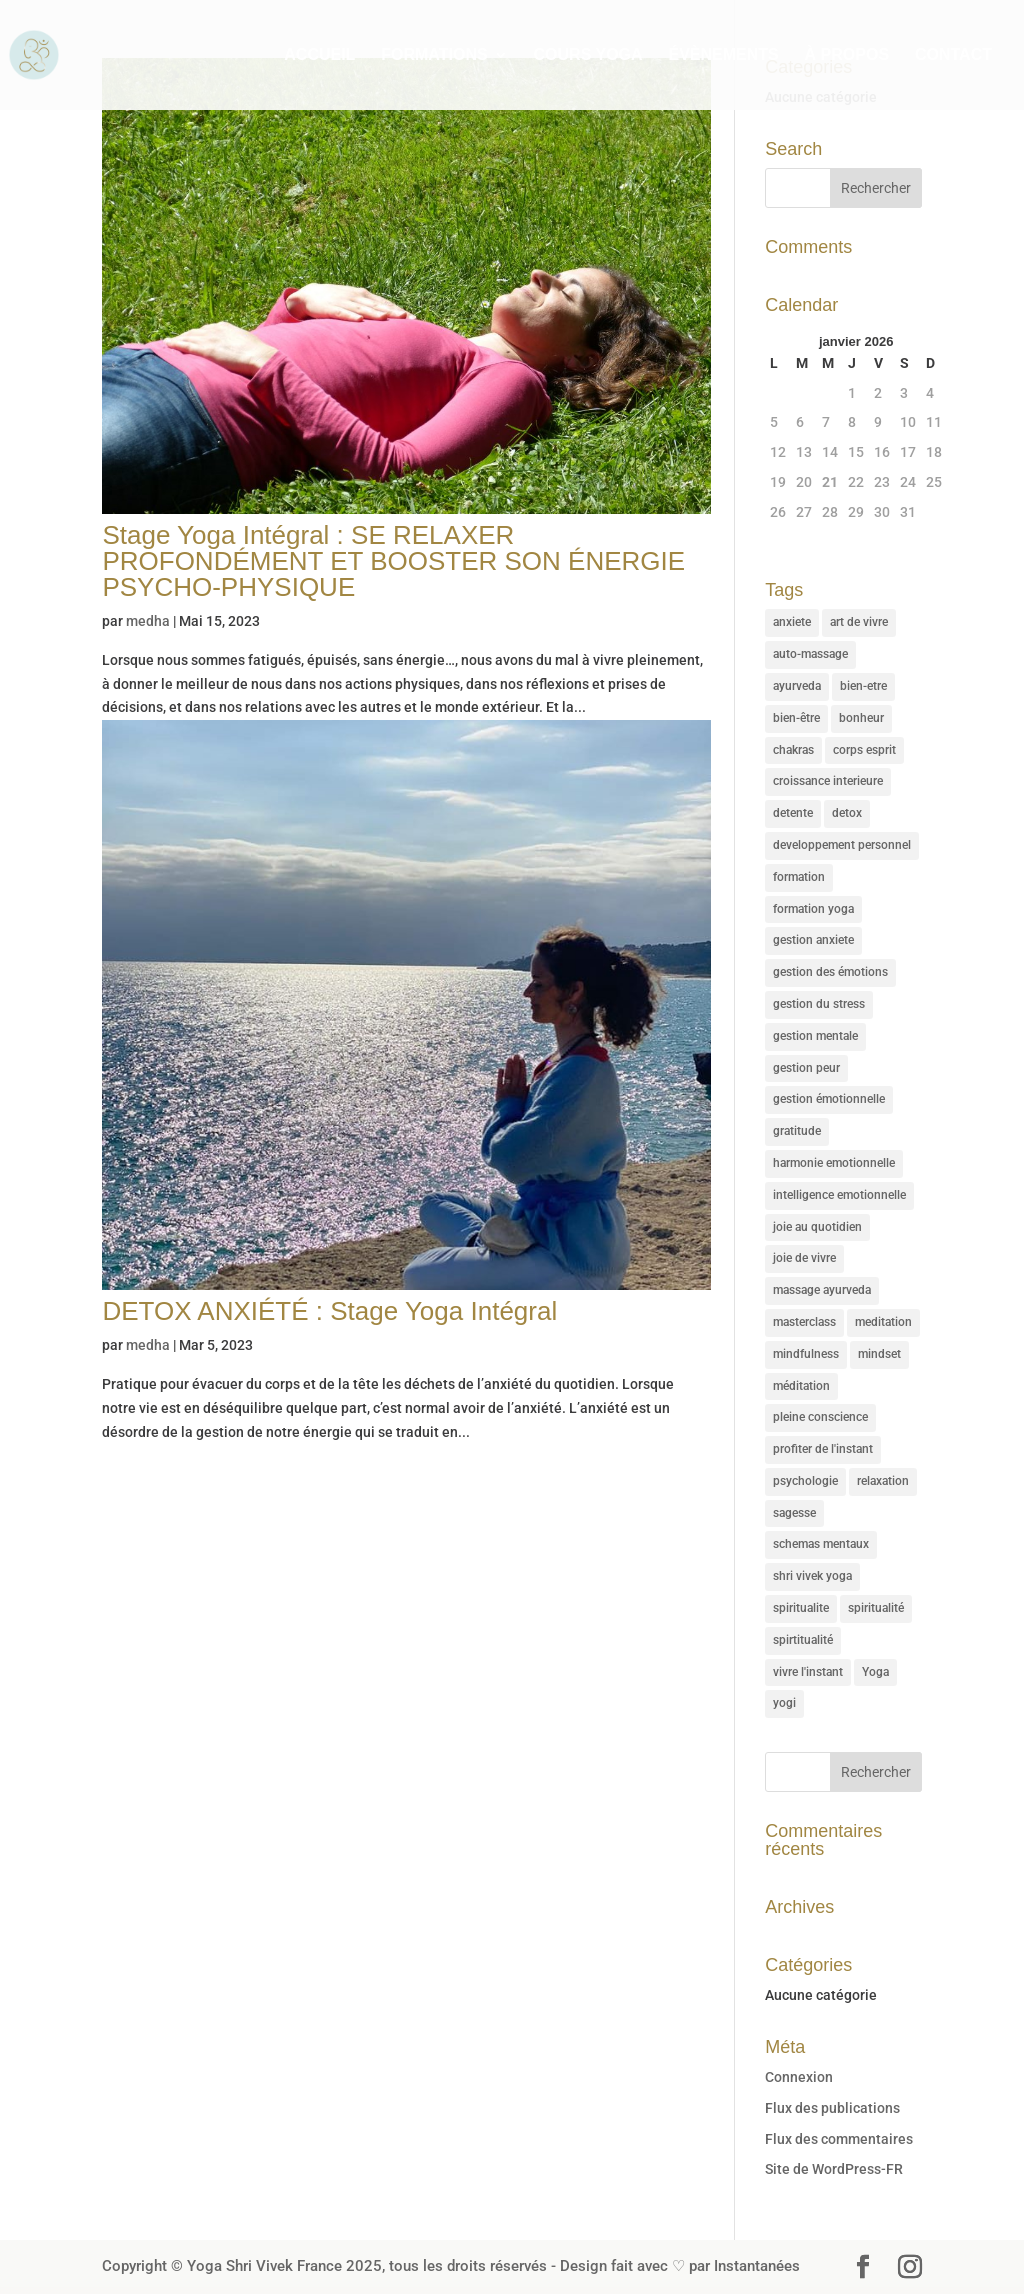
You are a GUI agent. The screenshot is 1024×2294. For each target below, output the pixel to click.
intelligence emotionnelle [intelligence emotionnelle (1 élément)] (839, 1195)
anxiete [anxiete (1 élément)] (792, 622)
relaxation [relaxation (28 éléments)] (883, 1481)
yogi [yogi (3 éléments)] (784, 1703)
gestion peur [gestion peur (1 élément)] (806, 1068)
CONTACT (953, 55)
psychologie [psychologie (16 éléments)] (805, 1481)
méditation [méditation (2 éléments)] (801, 1386)
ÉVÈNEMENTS (723, 55)
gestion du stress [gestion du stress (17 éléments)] (819, 1004)
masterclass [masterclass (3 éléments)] (804, 1322)
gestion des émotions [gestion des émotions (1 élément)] (830, 972)
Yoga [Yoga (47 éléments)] (875, 1672)
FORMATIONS (434, 55)
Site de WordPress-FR (834, 2169)
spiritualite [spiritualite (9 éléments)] (801, 1608)
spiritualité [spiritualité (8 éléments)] (876, 1608)
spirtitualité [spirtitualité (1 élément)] (803, 1640)
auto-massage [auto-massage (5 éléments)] (810, 654)
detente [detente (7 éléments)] (793, 813)
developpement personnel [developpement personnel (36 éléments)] (842, 845)
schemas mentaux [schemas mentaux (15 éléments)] (821, 1544)
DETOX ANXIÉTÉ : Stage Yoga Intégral (329, 1311)
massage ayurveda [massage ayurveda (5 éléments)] (822, 1290)
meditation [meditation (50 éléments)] (883, 1322)
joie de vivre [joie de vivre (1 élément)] (804, 1258)
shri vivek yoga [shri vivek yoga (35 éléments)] (812, 1576)
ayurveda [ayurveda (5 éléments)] (797, 686)
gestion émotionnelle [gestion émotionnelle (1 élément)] (829, 1099)
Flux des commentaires (839, 2139)
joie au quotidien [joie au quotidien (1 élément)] (817, 1227)
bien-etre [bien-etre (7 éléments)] (863, 686)
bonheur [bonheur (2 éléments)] (861, 718)
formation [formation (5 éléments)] (799, 877)
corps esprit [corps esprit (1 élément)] (864, 750)
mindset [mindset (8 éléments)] (879, 1354)
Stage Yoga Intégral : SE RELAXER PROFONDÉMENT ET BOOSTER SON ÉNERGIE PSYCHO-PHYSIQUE (393, 561)
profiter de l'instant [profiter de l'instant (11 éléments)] (823, 1449)
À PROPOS (847, 55)
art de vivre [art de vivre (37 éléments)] (859, 622)
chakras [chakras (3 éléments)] (793, 750)
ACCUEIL (319, 55)
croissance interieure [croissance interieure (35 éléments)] (828, 781)
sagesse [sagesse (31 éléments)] (794, 1513)
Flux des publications (832, 2108)
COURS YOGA (588, 55)
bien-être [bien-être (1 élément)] (796, 718)
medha (148, 621)
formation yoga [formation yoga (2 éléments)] (813, 909)
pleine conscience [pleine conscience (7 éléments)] (820, 1417)
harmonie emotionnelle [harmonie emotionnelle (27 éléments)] (834, 1163)
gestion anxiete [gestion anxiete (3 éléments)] (813, 940)
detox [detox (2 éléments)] (847, 813)
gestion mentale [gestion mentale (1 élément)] (815, 1036)
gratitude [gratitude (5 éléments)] (797, 1131)
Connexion (799, 2077)
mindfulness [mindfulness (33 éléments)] (806, 1354)
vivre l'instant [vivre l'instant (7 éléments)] (808, 1672)
